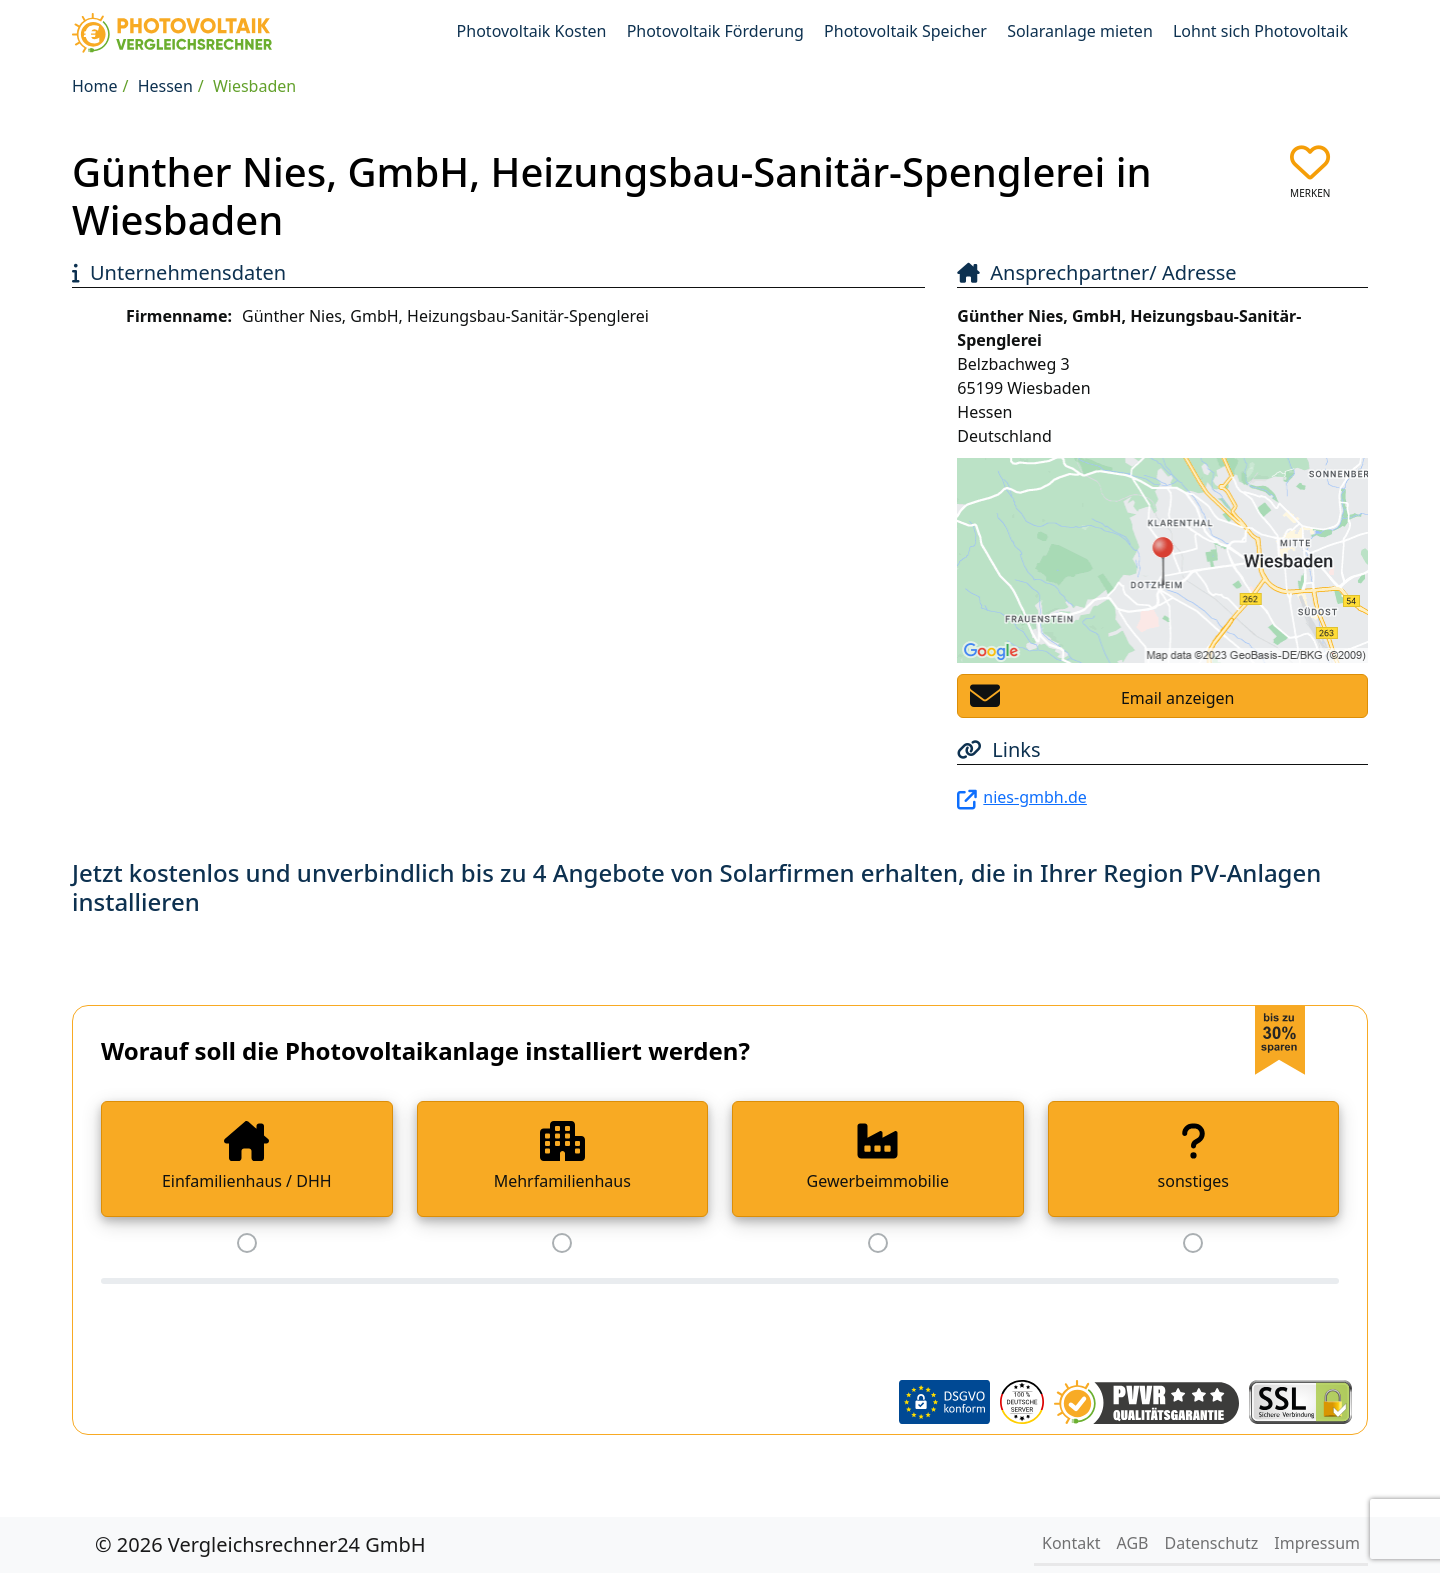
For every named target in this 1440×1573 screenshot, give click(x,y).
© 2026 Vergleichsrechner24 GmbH (260, 1544)
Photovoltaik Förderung (715, 31)
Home (95, 86)
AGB (1133, 1543)
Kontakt (1071, 1543)
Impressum (1317, 1543)
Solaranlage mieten (1080, 31)
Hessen (165, 86)
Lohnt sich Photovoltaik (1260, 31)
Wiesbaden (254, 86)
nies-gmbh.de (1035, 797)
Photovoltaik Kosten (532, 31)
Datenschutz (1212, 1543)
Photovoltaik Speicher (905, 31)
